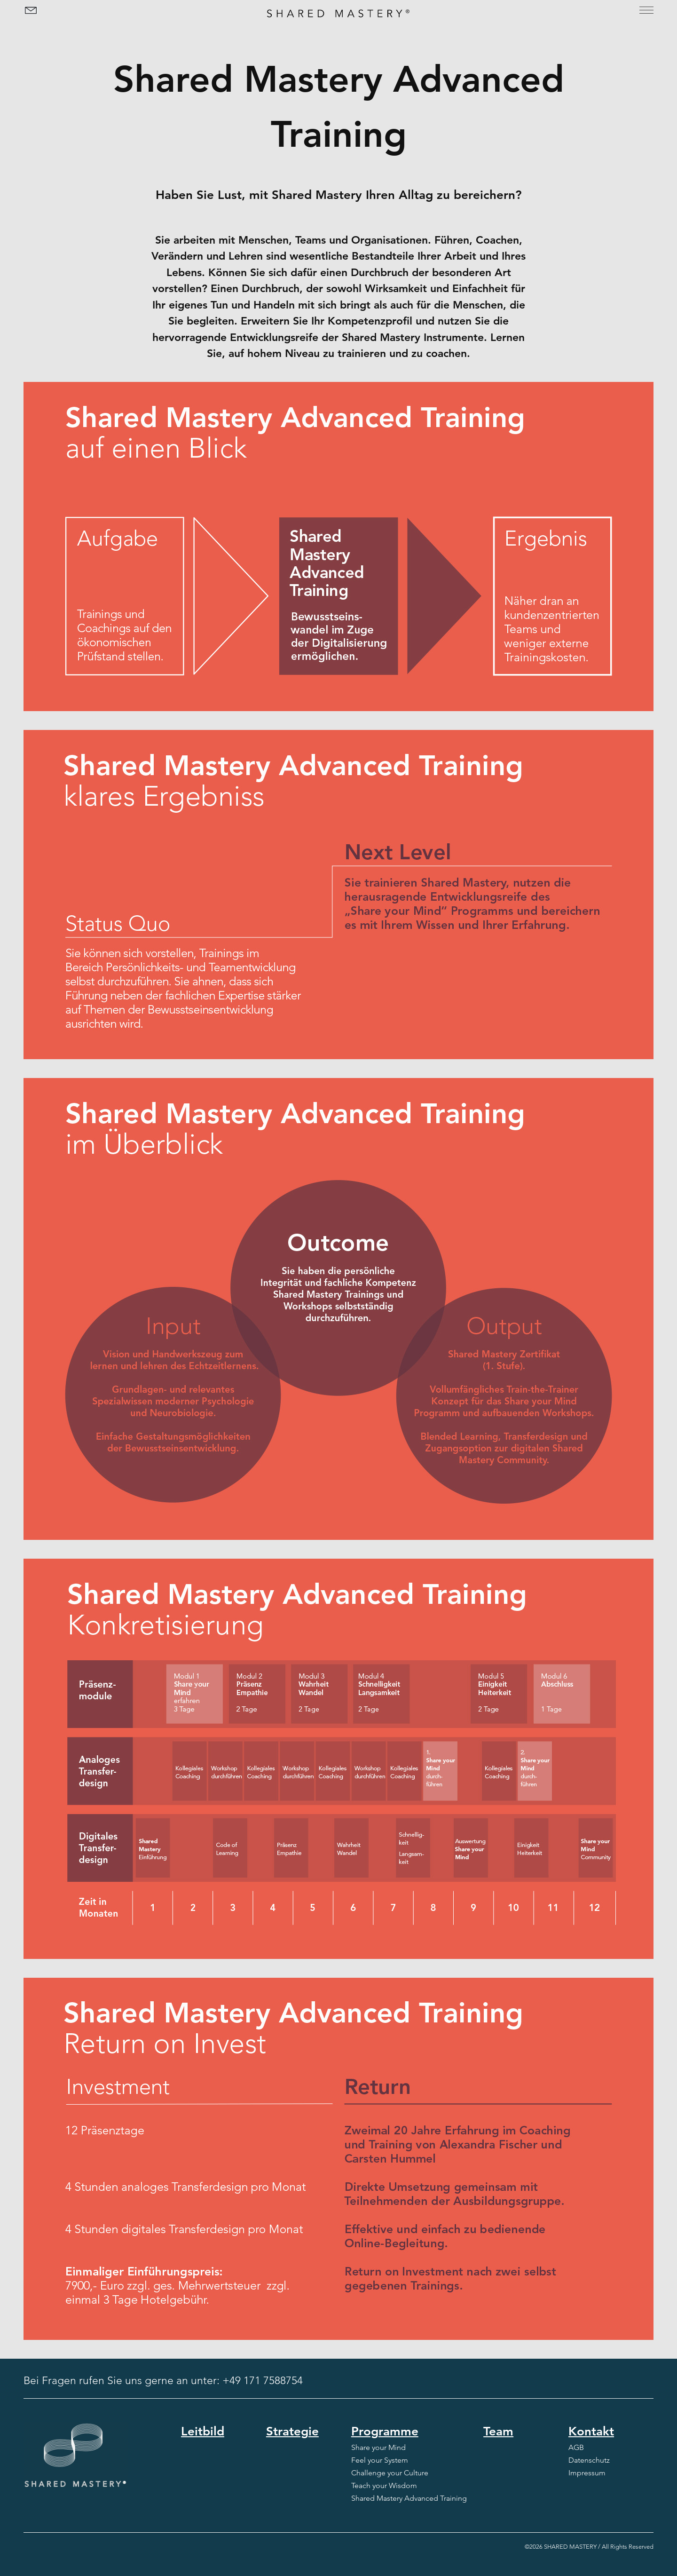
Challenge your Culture (389, 2472)
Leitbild (202, 2431)
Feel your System (379, 2460)
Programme (384, 2431)
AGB (576, 2447)
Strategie (292, 2431)
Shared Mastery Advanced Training (409, 2498)
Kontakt (591, 2431)
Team (498, 2431)
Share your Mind (378, 2447)
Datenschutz (589, 2460)
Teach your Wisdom (384, 2485)
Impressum (587, 2472)
